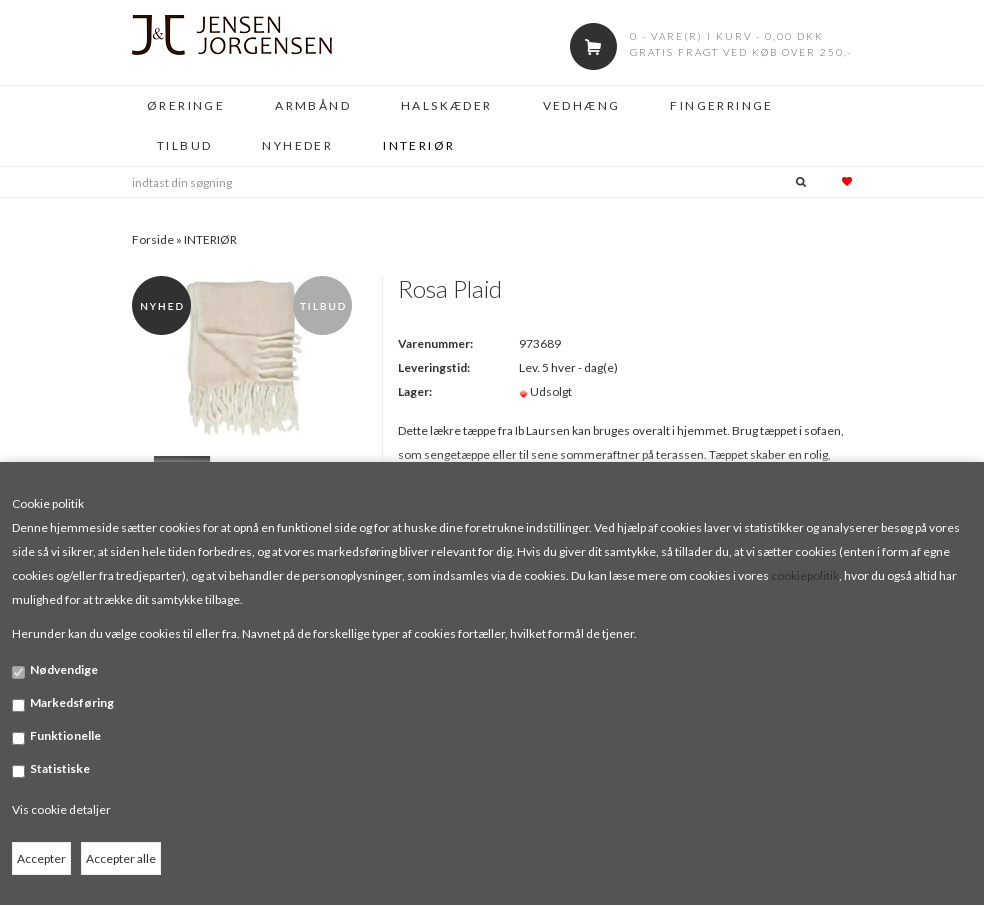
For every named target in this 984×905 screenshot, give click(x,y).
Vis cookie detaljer (61, 809)
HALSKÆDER (447, 105)
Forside (153, 239)
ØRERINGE (186, 105)
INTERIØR (419, 145)
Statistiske (60, 768)
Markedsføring (72, 702)
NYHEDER (297, 145)
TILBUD (184, 145)
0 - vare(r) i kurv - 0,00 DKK (727, 36)
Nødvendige (64, 669)
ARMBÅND (313, 105)
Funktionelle (65, 735)
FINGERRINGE (721, 105)
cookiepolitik (805, 575)
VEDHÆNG (582, 105)
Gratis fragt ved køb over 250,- (741, 52)
